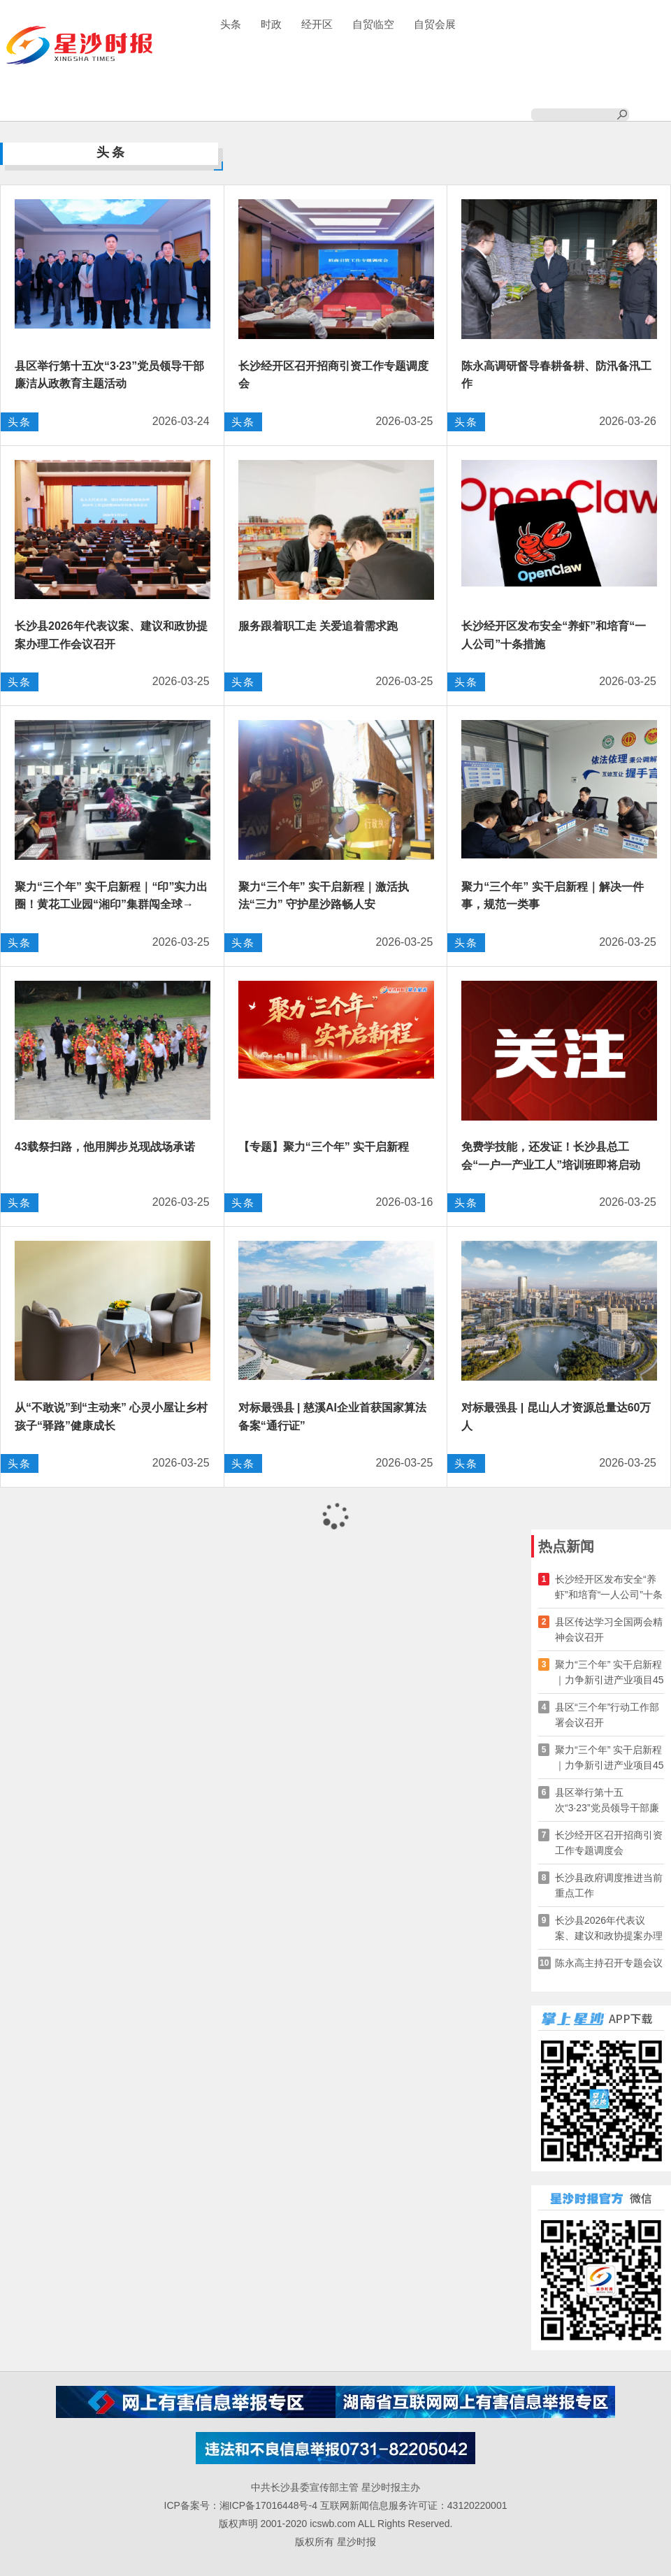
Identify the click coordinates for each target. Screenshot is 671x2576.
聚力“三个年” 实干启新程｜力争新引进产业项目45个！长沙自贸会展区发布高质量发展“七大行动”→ (609, 1673)
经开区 (317, 24)
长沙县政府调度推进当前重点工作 (609, 1885)
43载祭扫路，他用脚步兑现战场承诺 (105, 1147)
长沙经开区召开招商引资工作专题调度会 (609, 1842)
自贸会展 (435, 24)
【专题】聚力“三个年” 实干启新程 (323, 1147)
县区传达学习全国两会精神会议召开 (609, 1629)
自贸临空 (373, 24)
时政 (271, 24)
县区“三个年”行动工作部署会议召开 (607, 1714)
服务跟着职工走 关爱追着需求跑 (318, 626)
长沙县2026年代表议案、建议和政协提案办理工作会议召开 (609, 1929)
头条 (230, 24)
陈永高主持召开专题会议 (609, 1963)
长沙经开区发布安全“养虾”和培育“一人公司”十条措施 (609, 1588)
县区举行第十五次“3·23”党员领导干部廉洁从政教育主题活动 (607, 1801)
